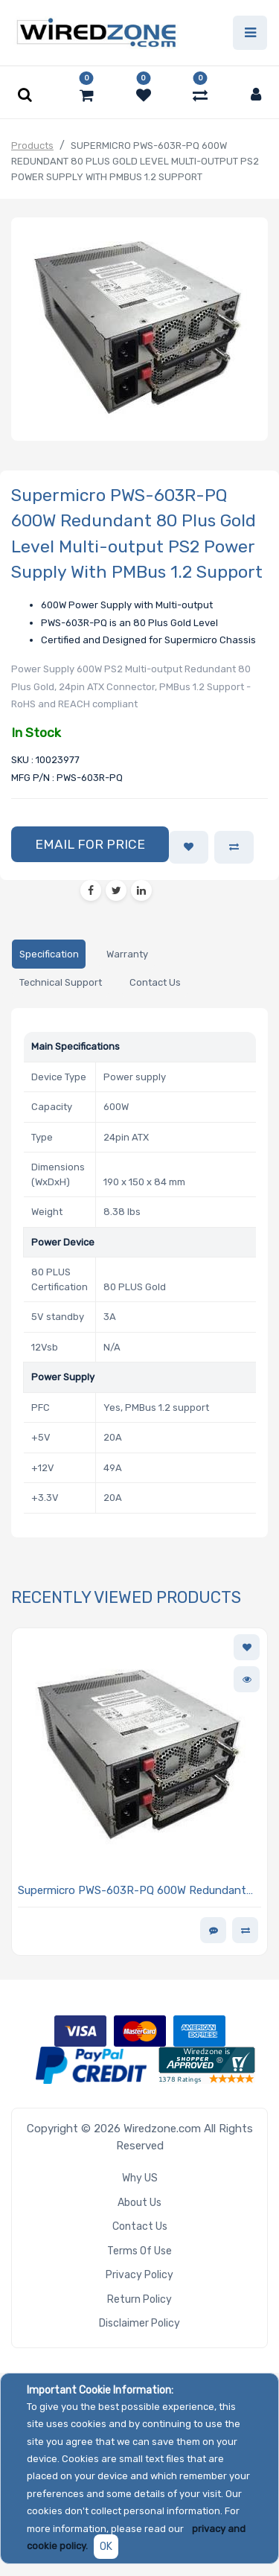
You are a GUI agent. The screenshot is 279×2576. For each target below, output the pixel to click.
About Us (139, 2202)
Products (32, 145)
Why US (140, 2178)
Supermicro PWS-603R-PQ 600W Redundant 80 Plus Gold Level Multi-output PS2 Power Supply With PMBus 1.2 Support (132, 1891)
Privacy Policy (139, 2275)
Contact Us (139, 2226)
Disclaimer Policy (139, 2323)
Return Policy (139, 2299)
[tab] (49, 954)
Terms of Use (139, 2251)
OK (106, 2546)
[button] (90, 844)
